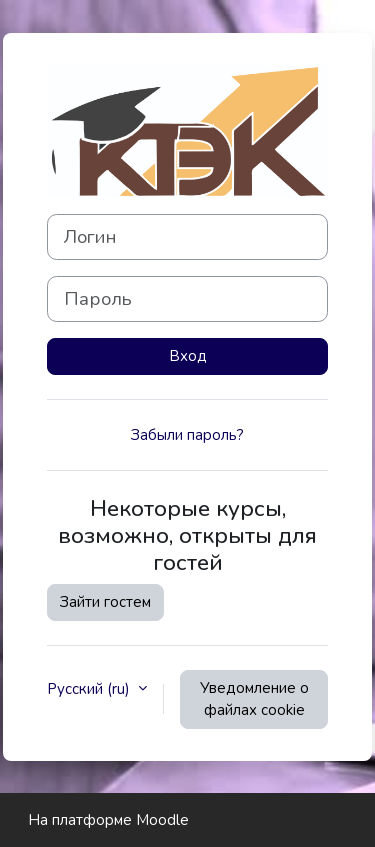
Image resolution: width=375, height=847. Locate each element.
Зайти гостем (105, 602)
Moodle (162, 820)
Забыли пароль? (187, 435)
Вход (188, 356)
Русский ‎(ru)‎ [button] (90, 689)
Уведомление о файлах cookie (254, 699)
